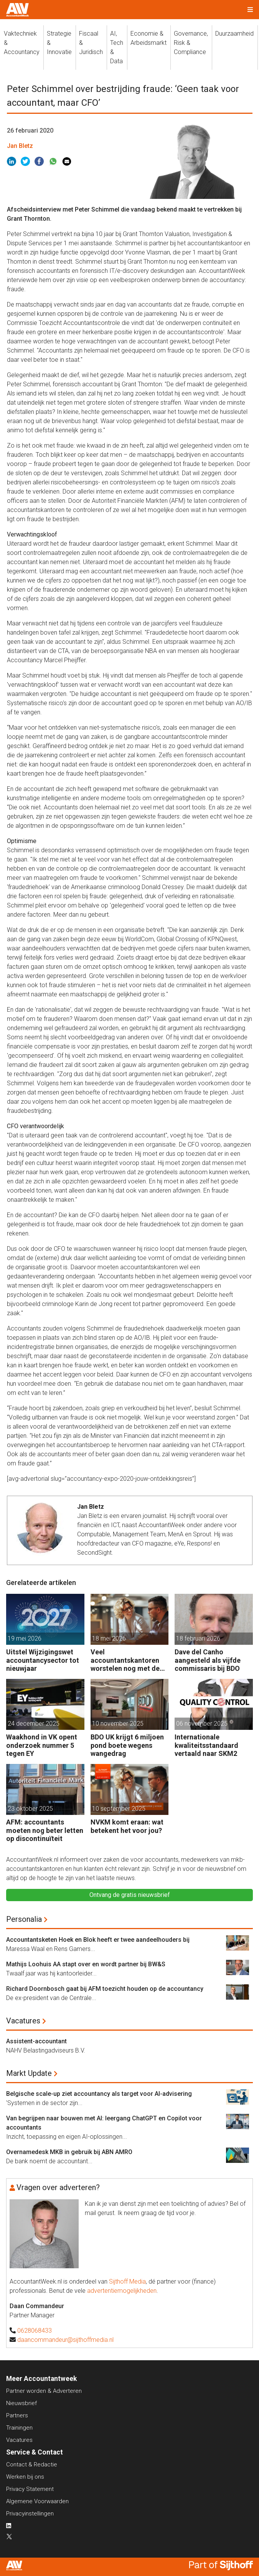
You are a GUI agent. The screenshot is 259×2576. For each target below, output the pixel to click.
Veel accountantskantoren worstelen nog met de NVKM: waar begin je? (125, 1660)
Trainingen (19, 2427)
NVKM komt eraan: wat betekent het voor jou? (127, 1826)
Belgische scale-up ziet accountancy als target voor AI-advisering (99, 2093)
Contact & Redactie (31, 2464)
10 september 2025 (118, 1808)
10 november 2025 (118, 1723)
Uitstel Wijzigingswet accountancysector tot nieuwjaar (42, 1660)
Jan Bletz (20, 145)
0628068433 (34, 2330)
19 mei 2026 (24, 1638)
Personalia (24, 1919)
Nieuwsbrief (21, 2403)
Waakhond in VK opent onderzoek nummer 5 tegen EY (41, 1745)
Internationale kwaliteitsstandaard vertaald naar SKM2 (206, 1745)
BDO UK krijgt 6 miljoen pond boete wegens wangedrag (127, 1745)
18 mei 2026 (109, 1638)
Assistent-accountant (36, 2041)
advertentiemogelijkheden (122, 2290)
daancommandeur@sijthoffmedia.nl (65, 2339)
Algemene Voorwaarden (37, 2501)
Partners (17, 2415)
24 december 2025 (33, 1723)
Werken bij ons (25, 2476)
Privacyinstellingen (30, 2513)
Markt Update (29, 2073)
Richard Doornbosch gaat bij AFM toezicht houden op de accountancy (104, 1988)
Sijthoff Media (127, 2281)
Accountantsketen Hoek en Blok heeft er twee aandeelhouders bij (98, 1939)
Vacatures (23, 2020)
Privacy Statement (30, 2489)
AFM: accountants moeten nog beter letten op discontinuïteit (44, 1830)
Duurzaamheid (234, 33)
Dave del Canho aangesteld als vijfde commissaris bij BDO (208, 1660)
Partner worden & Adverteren (44, 2390)
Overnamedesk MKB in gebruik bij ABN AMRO (69, 2152)
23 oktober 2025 (30, 1808)
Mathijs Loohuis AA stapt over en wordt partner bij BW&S (85, 1964)
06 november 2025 (202, 1723)
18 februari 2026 (198, 1638)
